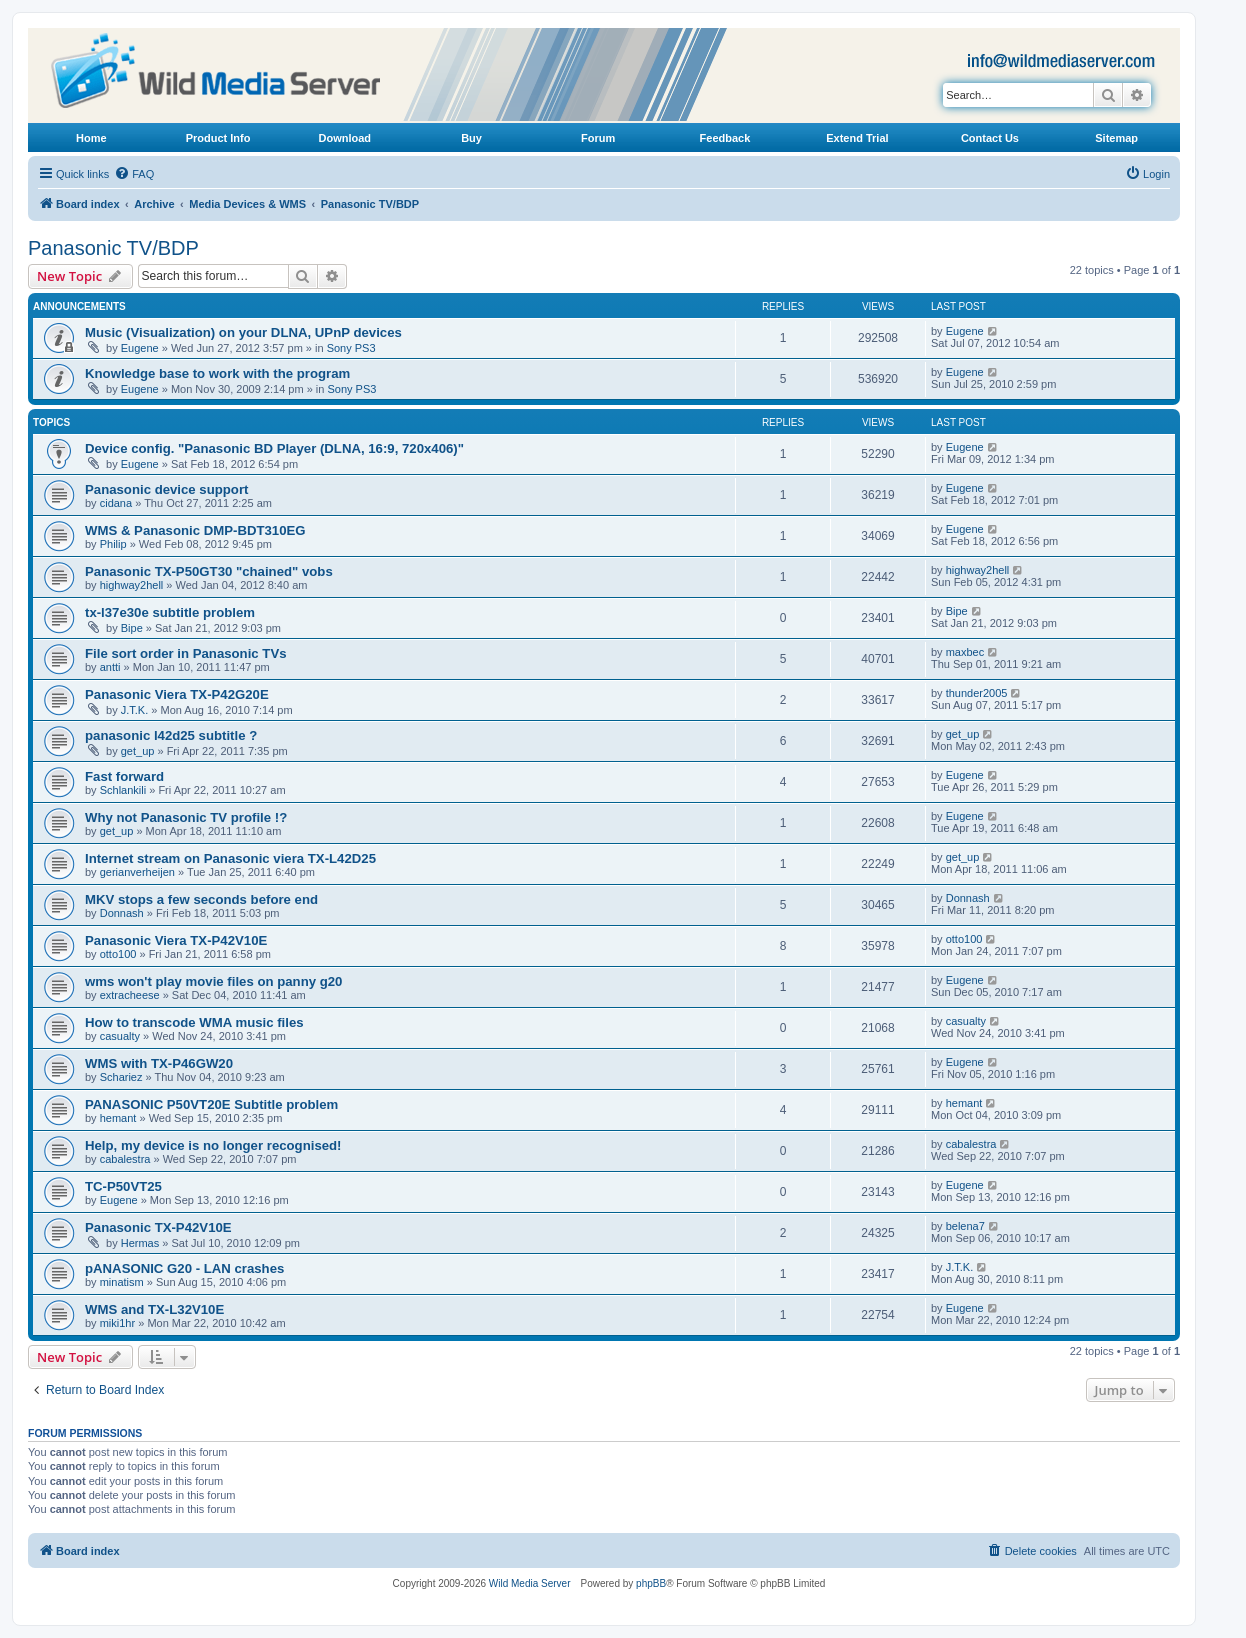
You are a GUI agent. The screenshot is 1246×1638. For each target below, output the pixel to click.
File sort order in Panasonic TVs (186, 653)
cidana (116, 503)
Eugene (140, 348)
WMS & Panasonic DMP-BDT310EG (195, 530)
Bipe (132, 628)
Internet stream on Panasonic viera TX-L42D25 (230, 858)
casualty (120, 1036)
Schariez (121, 1077)
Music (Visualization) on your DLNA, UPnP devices (243, 332)
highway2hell (132, 585)
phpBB (651, 1583)
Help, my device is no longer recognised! (213, 1145)
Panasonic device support (166, 489)
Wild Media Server (530, 1583)
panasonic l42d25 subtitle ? (171, 735)
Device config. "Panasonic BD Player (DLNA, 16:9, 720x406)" (274, 448)
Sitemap (1116, 138)
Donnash (122, 913)
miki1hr (117, 1323)
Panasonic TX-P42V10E (158, 1227)
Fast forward (124, 776)
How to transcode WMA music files (194, 1022)
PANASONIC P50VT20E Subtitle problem (211, 1104)
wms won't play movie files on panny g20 (213, 981)
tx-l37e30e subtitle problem (170, 612)
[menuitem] (134, 174)
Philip (113, 544)
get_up (138, 751)
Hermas (140, 1243)
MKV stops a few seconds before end (201, 899)
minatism (122, 1282)
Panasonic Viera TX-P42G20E (177, 694)
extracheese (130, 995)
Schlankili (123, 790)
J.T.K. (135, 710)
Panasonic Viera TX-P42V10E (176, 940)
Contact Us (990, 138)
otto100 (118, 954)
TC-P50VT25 (123, 1186)
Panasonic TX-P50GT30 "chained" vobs (209, 571)
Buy (471, 138)
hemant (118, 1118)
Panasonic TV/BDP (113, 248)
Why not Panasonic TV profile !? (186, 817)
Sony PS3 (351, 348)
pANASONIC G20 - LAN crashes (184, 1268)
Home (91, 138)
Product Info (218, 138)
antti (110, 667)
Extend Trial (857, 138)
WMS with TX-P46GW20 (159, 1063)
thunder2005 (977, 693)
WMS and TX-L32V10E (154, 1309)
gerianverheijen (137, 872)
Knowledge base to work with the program (217, 373)
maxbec (965, 652)
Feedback (725, 138)
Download (345, 138)
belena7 (965, 1226)
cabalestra (125, 1159)
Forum (598, 138)
